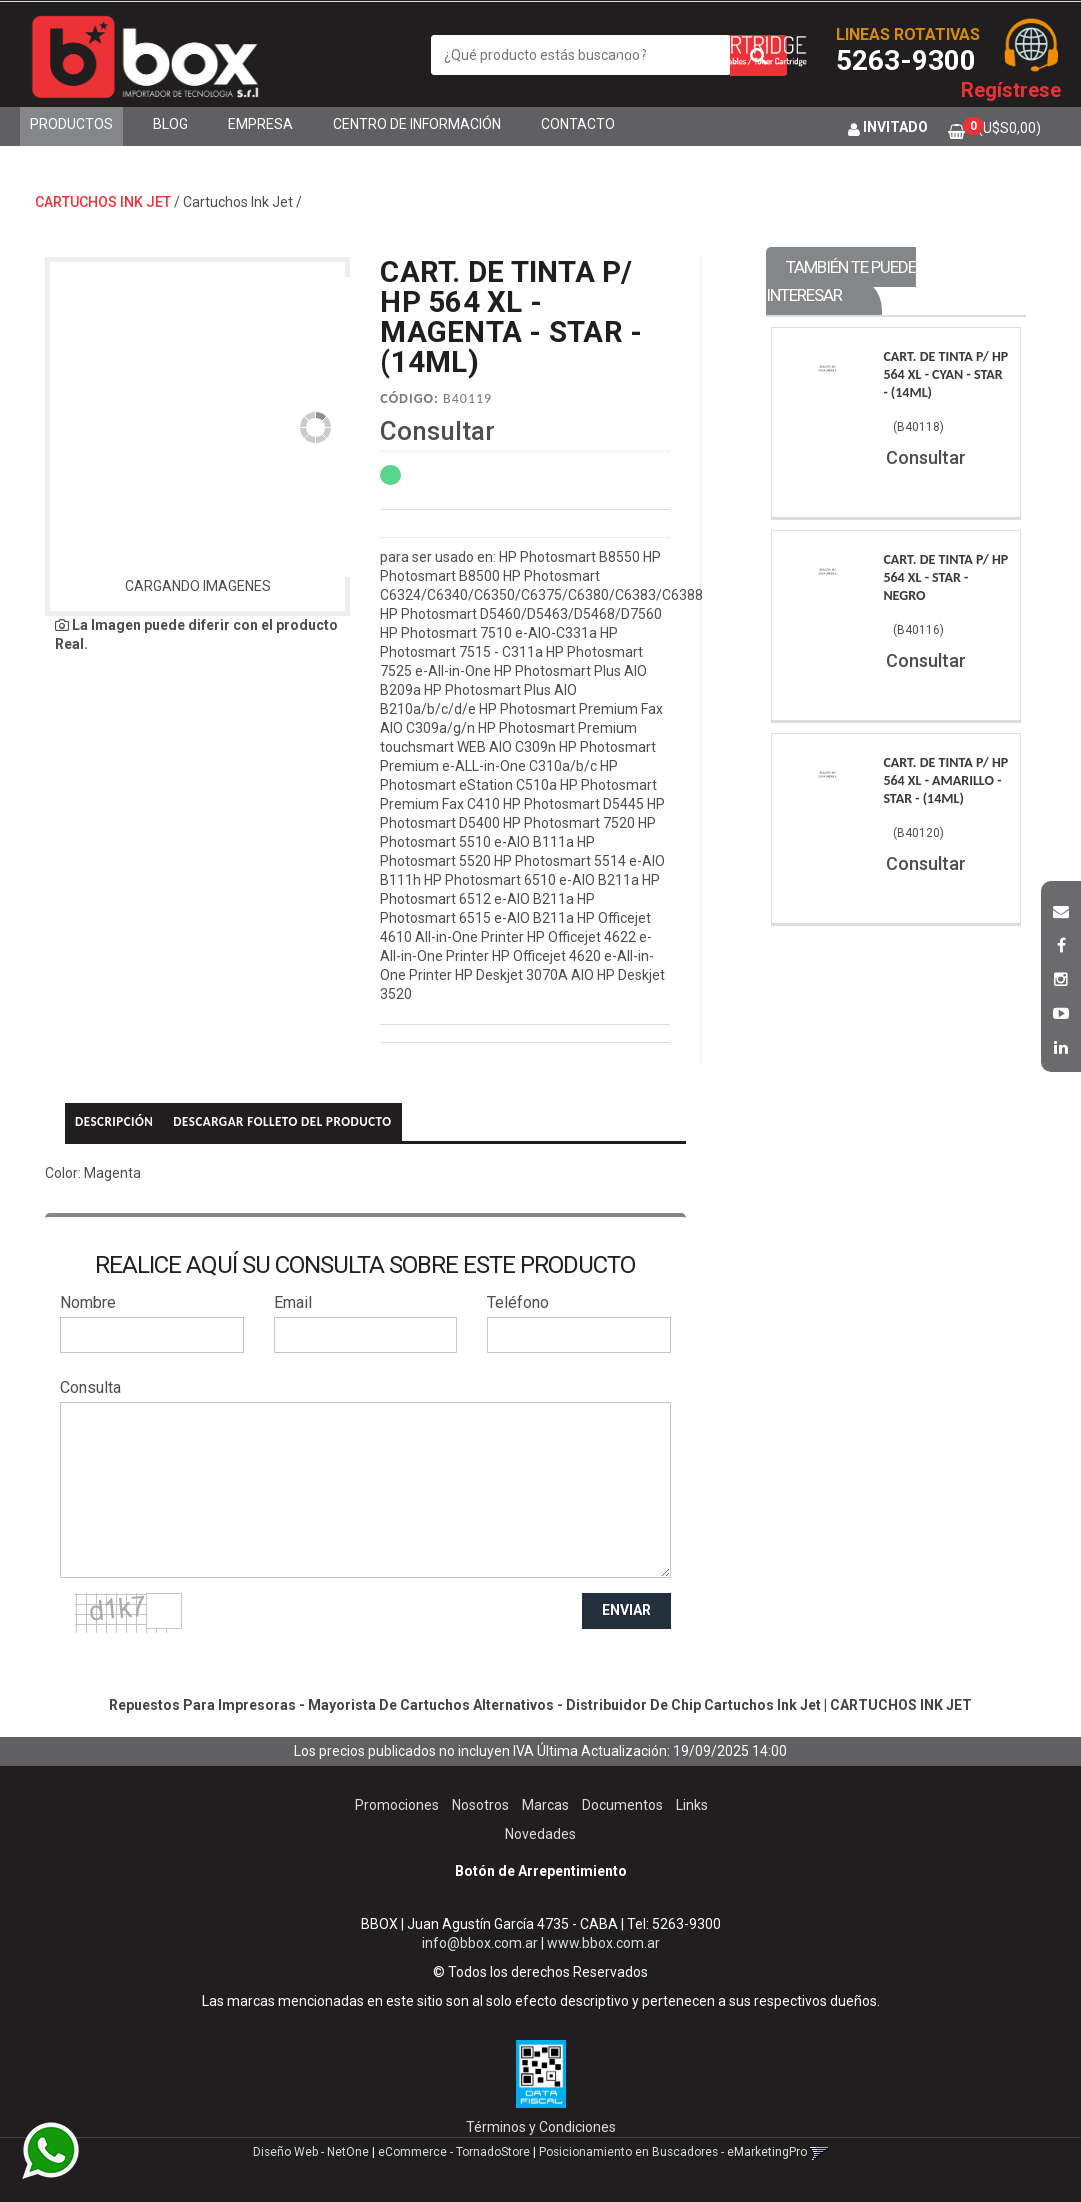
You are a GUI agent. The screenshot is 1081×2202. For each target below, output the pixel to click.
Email (293, 1302)
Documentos (622, 1805)
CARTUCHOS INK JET (103, 202)
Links (692, 1805)
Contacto (578, 124)
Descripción (114, 1121)
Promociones (397, 1805)
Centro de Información (417, 124)
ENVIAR (626, 1610)
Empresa (260, 124)
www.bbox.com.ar (603, 1943)
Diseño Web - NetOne (311, 2152)
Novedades (540, 1834)
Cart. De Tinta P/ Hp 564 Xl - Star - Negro (945, 577)
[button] (1061, 909)
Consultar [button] (437, 431)
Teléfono (518, 1302)
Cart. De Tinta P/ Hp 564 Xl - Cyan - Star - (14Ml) (945, 374)
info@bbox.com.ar (480, 1943)
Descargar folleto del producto (282, 1121)
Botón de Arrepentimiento (541, 1871)
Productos (71, 124)
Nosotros (480, 1805)
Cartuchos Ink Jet (238, 202)
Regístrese (1011, 90)
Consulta (90, 1387)
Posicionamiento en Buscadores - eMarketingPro (673, 2152)
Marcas (545, 1805)
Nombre (88, 1302)
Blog (170, 124)
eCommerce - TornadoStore (454, 2152)
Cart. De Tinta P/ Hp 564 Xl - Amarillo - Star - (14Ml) (945, 780)
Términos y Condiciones (541, 2127)
